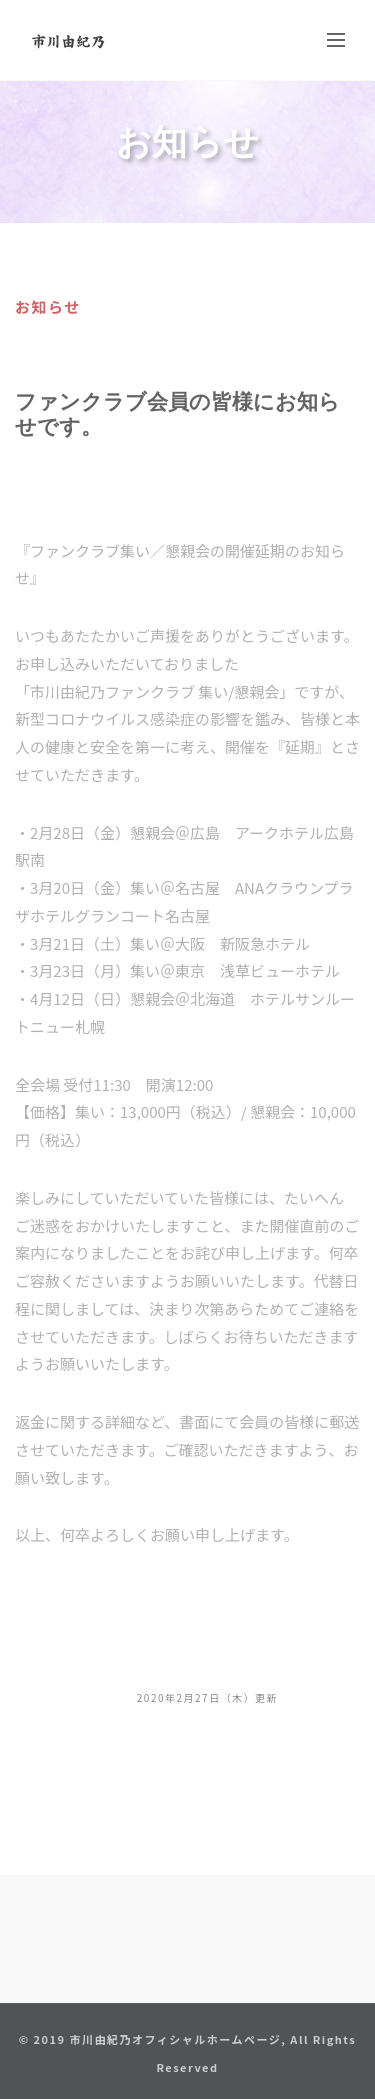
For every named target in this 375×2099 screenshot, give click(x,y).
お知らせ (48, 306)
